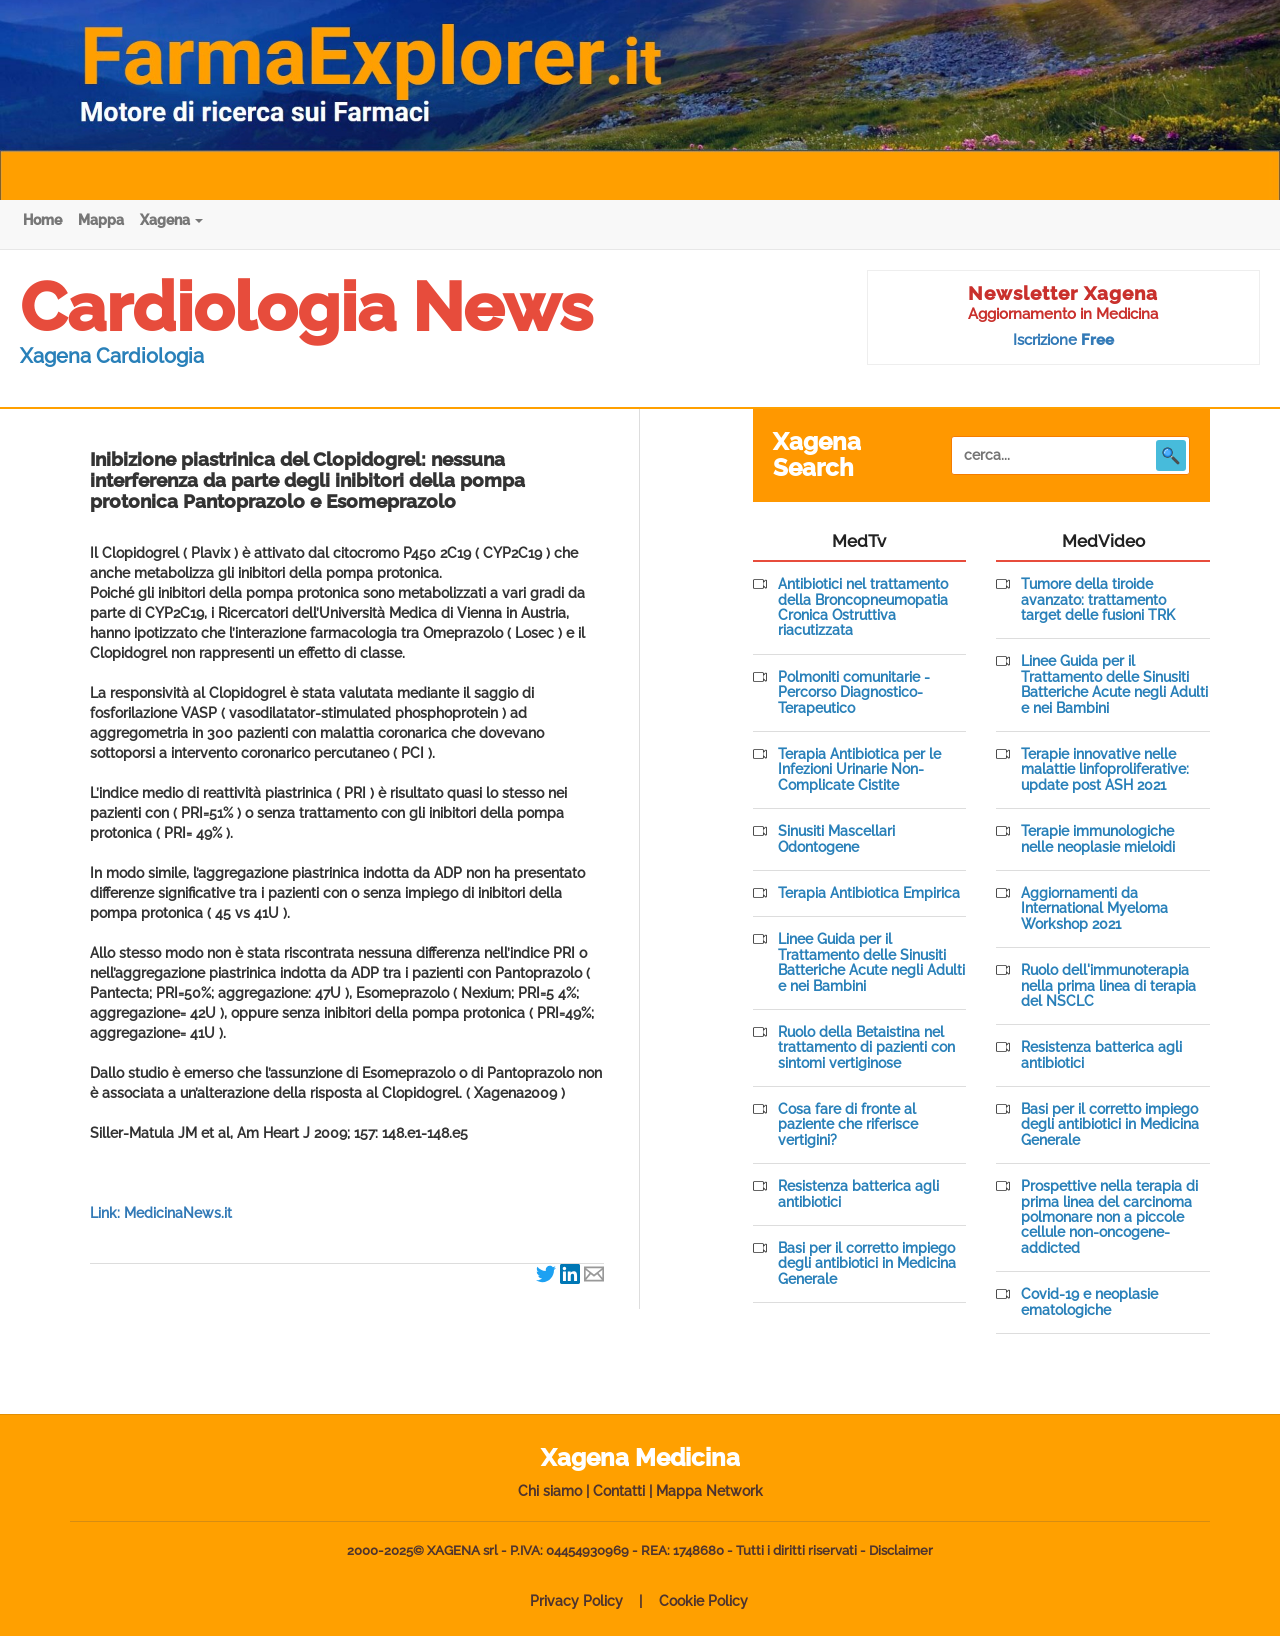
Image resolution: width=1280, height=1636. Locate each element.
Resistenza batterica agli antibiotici (858, 1194)
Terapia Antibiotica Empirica (869, 893)
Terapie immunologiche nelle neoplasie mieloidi (1098, 839)
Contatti (619, 1491)
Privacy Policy (576, 1601)
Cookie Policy (703, 1601)
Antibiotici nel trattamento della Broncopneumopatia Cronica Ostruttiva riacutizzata (863, 607)
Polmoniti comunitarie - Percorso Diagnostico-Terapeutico (854, 693)
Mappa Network (709, 1491)
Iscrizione (1063, 340)
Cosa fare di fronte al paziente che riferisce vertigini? (848, 1125)
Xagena (171, 220)
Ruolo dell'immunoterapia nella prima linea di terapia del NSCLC (1108, 986)
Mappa (101, 220)
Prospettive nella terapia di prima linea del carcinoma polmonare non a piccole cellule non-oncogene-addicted (1109, 1217)
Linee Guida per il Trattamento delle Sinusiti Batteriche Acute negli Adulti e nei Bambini (871, 962)
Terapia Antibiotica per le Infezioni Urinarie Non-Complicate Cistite (859, 770)
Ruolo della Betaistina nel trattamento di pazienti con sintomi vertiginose (866, 1048)
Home (42, 220)
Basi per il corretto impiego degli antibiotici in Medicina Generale (867, 1264)
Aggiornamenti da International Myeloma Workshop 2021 (1094, 909)
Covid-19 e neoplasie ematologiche (1089, 1302)
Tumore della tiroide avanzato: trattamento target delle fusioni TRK (1098, 600)
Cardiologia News (306, 307)
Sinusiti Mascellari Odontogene (836, 839)
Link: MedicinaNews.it (161, 1213)
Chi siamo (550, 1491)
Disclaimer (901, 1550)
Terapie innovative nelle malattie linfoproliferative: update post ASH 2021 (1105, 770)
